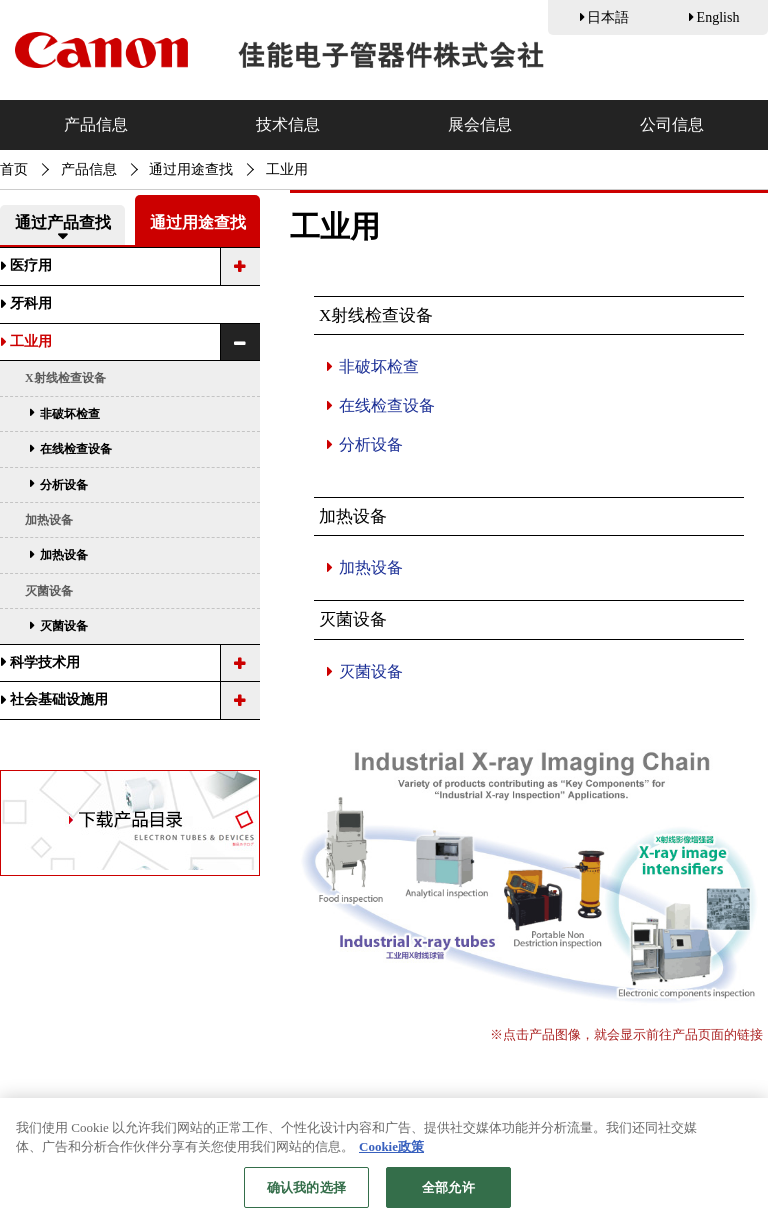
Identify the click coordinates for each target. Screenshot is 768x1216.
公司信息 (672, 124)
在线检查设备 (387, 405)
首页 (14, 169)
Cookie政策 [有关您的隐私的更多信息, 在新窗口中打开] (391, 1156)
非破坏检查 (379, 366)
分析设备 (371, 444)
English (718, 17)
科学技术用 (45, 662)
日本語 (608, 17)
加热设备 (371, 567)
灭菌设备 (371, 671)
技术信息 (288, 124)
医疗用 (31, 265)
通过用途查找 (191, 169)
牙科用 (31, 303)
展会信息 (480, 124)
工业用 (31, 341)
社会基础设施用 (59, 699)
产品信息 (96, 124)
